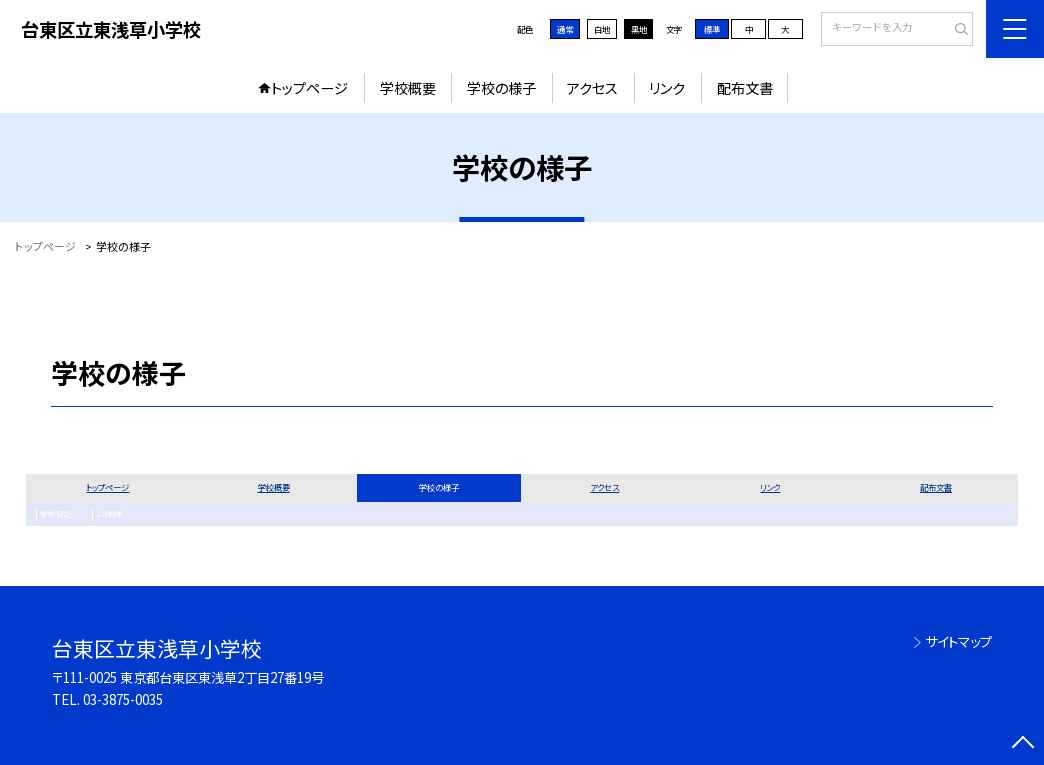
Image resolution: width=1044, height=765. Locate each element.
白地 (602, 29)
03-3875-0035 (123, 699)
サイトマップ (958, 641)
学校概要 (408, 88)
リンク (667, 88)
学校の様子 (501, 88)
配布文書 (745, 88)
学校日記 (53, 514)
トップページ (309, 88)
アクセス (592, 88)
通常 (565, 29)
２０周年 (102, 514)
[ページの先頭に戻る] (1023, 744)
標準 (712, 29)
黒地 (639, 29)
